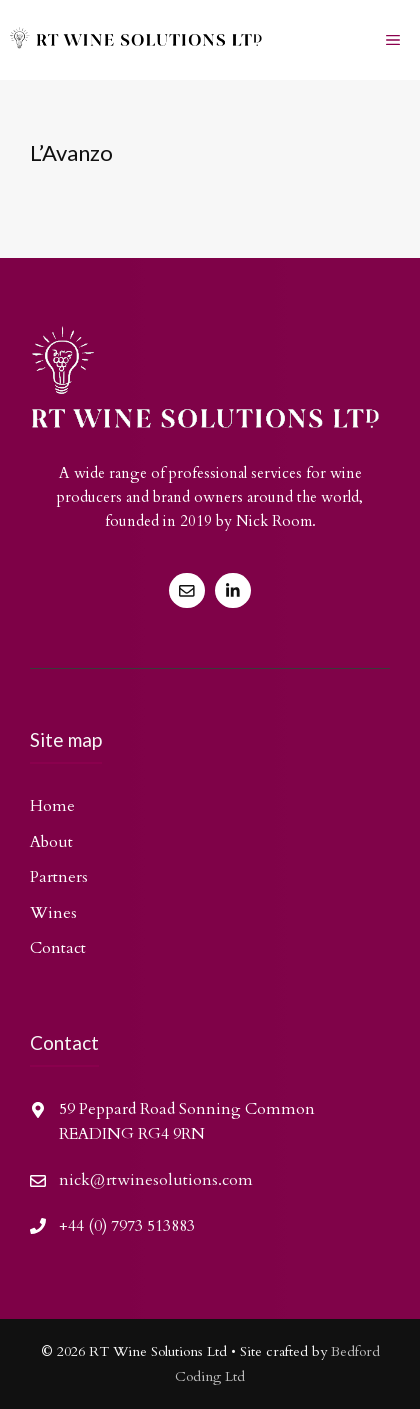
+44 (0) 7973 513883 (127, 1226)
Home (52, 806)
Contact (58, 948)
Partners (59, 877)
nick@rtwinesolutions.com (156, 1180)
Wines (53, 913)
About (51, 842)
